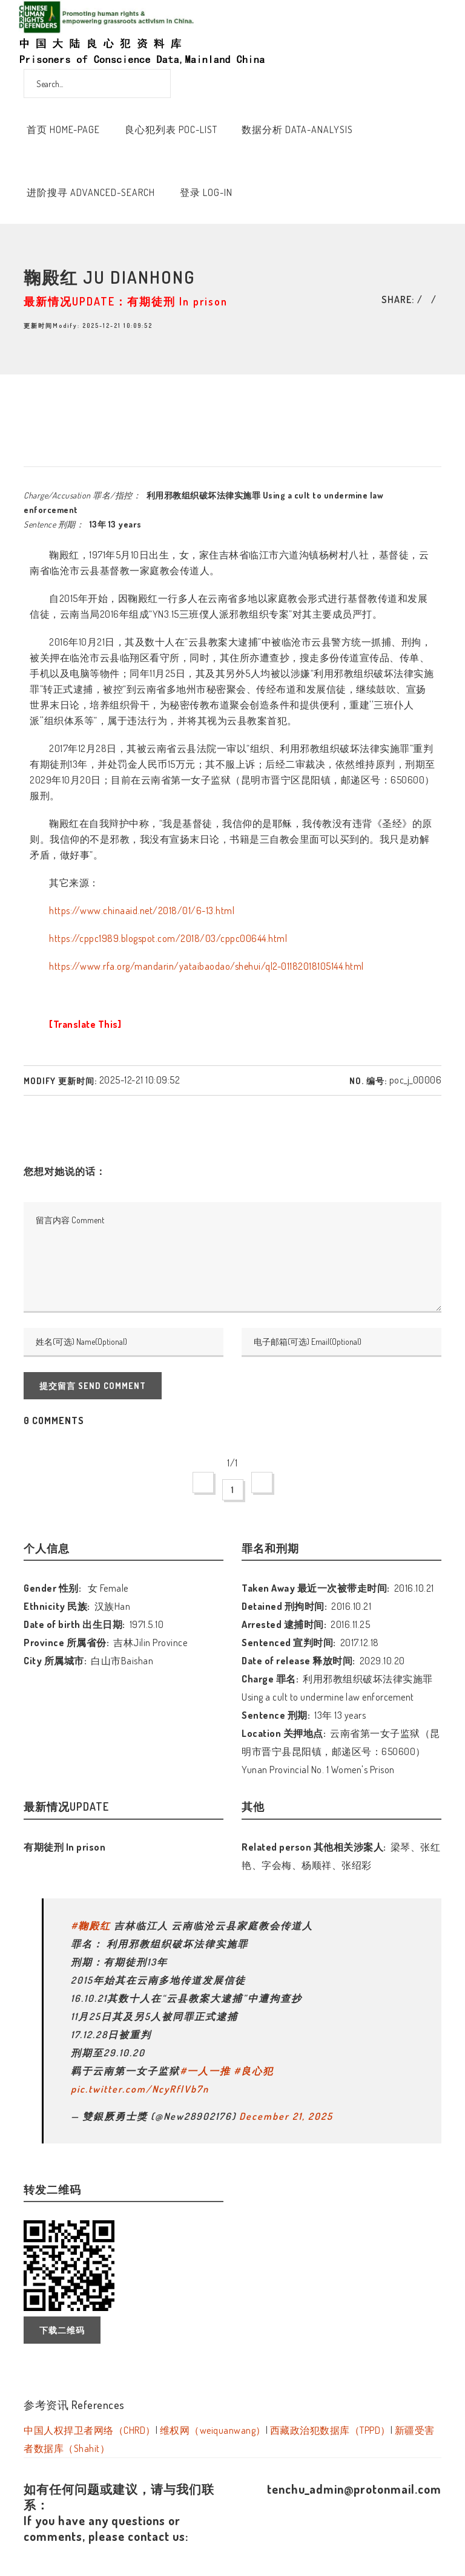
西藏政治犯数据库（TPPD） (330, 2430)
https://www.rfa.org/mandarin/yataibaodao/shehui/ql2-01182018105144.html (206, 966)
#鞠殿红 (91, 1926)
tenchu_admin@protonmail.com (354, 2489)
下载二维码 (62, 2330)
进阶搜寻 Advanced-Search (91, 192)
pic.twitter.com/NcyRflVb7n (140, 2089)
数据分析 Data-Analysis (297, 129)
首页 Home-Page (63, 129)
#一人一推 (205, 2071)
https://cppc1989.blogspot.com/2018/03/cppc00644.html (168, 938)
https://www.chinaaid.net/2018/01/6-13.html (141, 910)
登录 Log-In (206, 192)
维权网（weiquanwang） (213, 2430)
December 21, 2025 (286, 2116)
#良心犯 (254, 2071)
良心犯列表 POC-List (171, 129)
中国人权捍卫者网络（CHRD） (90, 2430)
